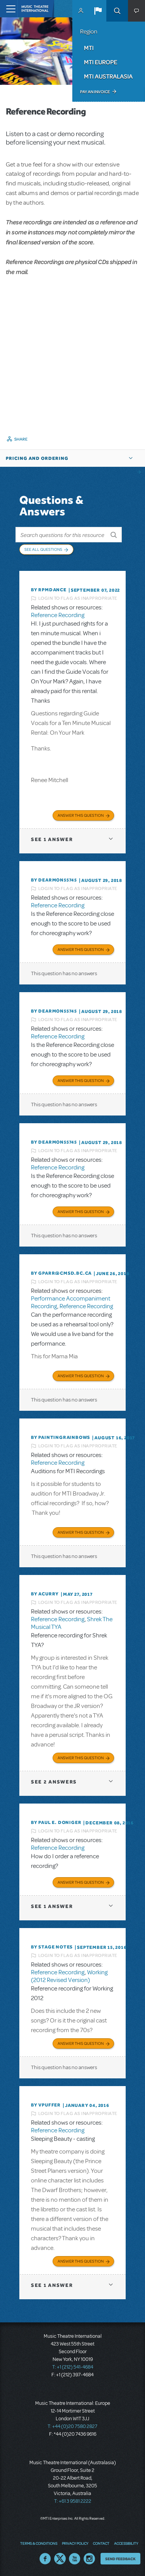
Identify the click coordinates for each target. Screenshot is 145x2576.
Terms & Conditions (38, 2543)
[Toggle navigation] (8, 8)
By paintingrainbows (60, 1437)
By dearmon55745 (54, 880)
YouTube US (74, 2558)
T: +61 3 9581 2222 (72, 2501)
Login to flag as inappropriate (78, 598)
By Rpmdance (49, 589)
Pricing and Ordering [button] (37, 458)
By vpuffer (46, 2105)
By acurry (45, 1594)
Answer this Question (81, 815)
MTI (89, 48)
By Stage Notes (52, 1947)
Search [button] (117, 11)
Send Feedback (120, 2558)
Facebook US (45, 2558)
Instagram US (89, 2558)
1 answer (52, 839)
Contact (101, 2543)
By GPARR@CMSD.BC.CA (61, 1273)
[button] (97, 11)
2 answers (54, 1782)
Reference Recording (57, 615)
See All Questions (43, 549)
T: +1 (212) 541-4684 (72, 2367)
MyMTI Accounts (80, 11)
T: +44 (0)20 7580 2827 (72, 2426)
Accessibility (126, 2543)
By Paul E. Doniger (56, 1822)
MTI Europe (100, 62)
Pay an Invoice (95, 91)
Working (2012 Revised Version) (69, 1976)
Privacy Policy (75, 2543)
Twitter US (60, 2558)
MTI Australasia (108, 76)
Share (21, 439)
